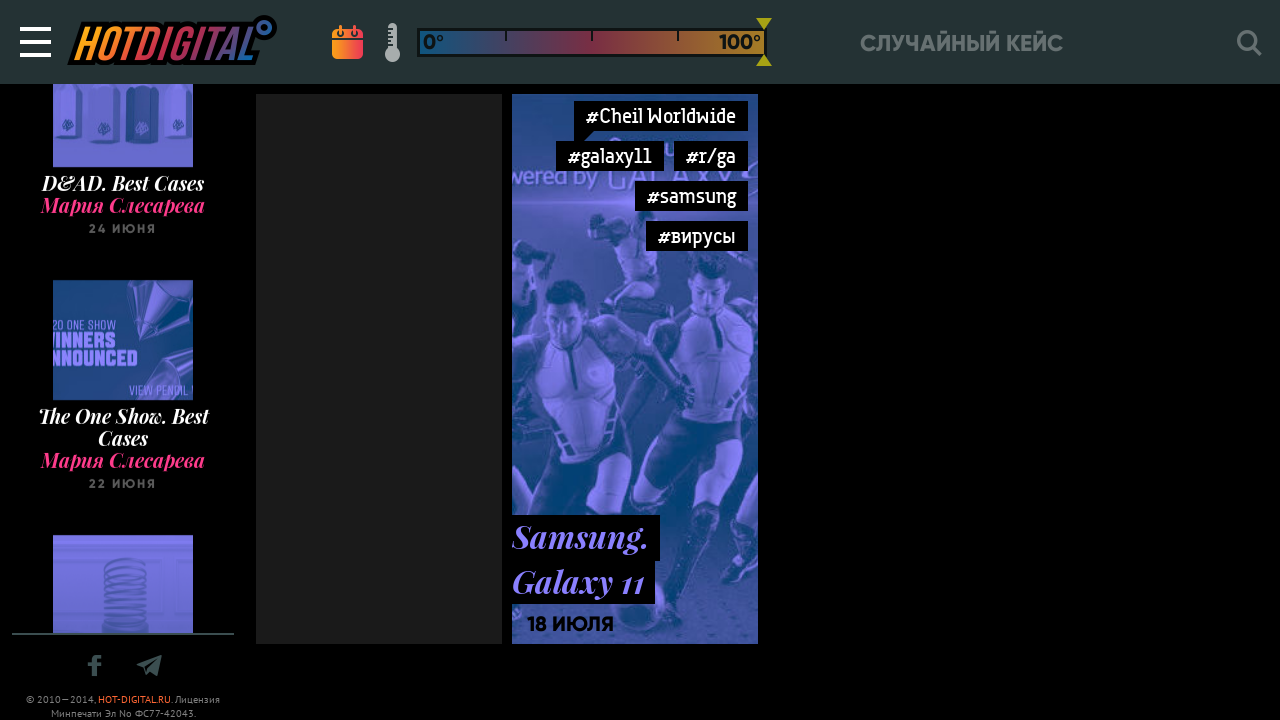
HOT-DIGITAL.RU (134, 699)
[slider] (764, 42)
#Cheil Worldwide (661, 115)
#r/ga (711, 155)
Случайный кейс (961, 43)
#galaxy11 (610, 155)
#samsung (691, 195)
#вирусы (697, 235)
